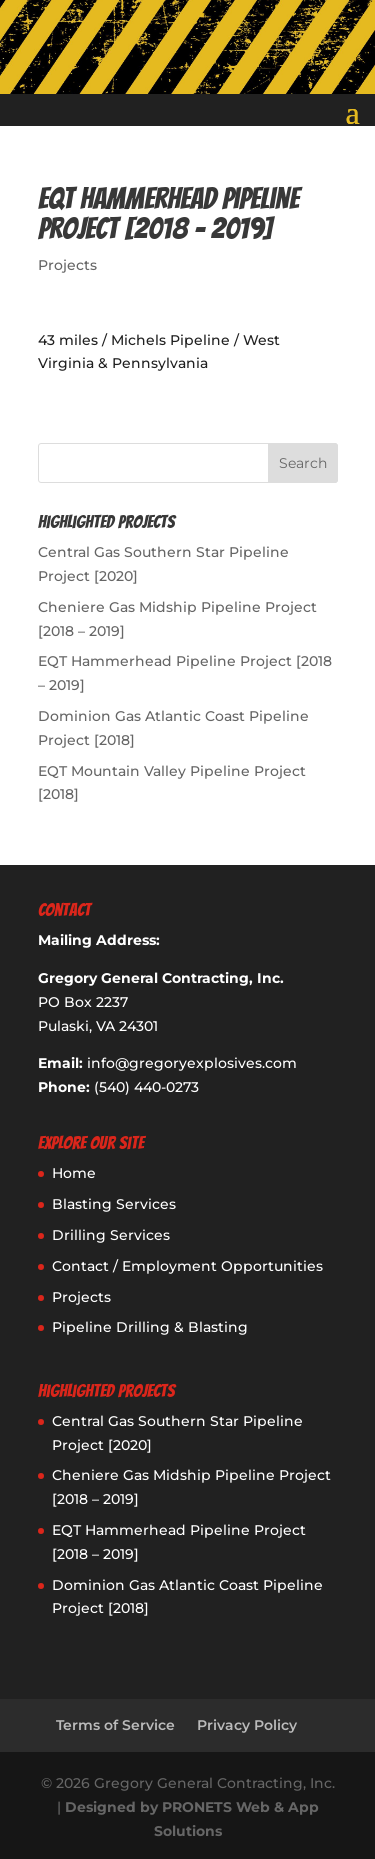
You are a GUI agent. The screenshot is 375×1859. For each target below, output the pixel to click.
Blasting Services (114, 1204)
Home (74, 1173)
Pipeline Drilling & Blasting (150, 1327)
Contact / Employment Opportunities (187, 1266)
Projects (67, 265)
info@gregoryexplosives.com (192, 1063)
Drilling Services (111, 1235)
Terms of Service (115, 1725)
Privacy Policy (247, 1725)
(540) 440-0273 (146, 1087)
